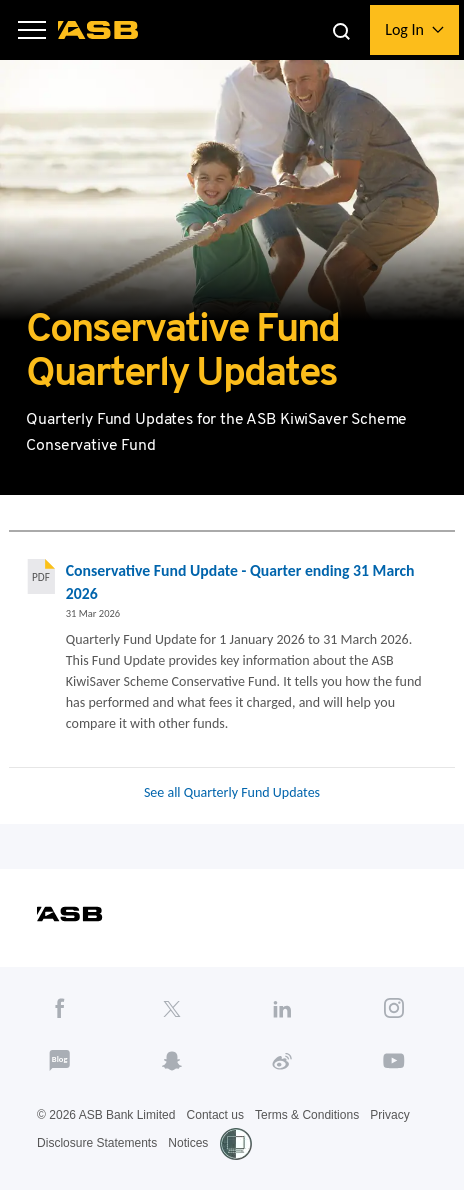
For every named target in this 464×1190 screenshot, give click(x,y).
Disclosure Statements (97, 1143)
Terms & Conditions (307, 1115)
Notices (188, 1143)
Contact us (215, 1115)
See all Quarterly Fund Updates (232, 792)
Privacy (389, 1115)
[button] (32, 30)
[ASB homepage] (98, 30)
